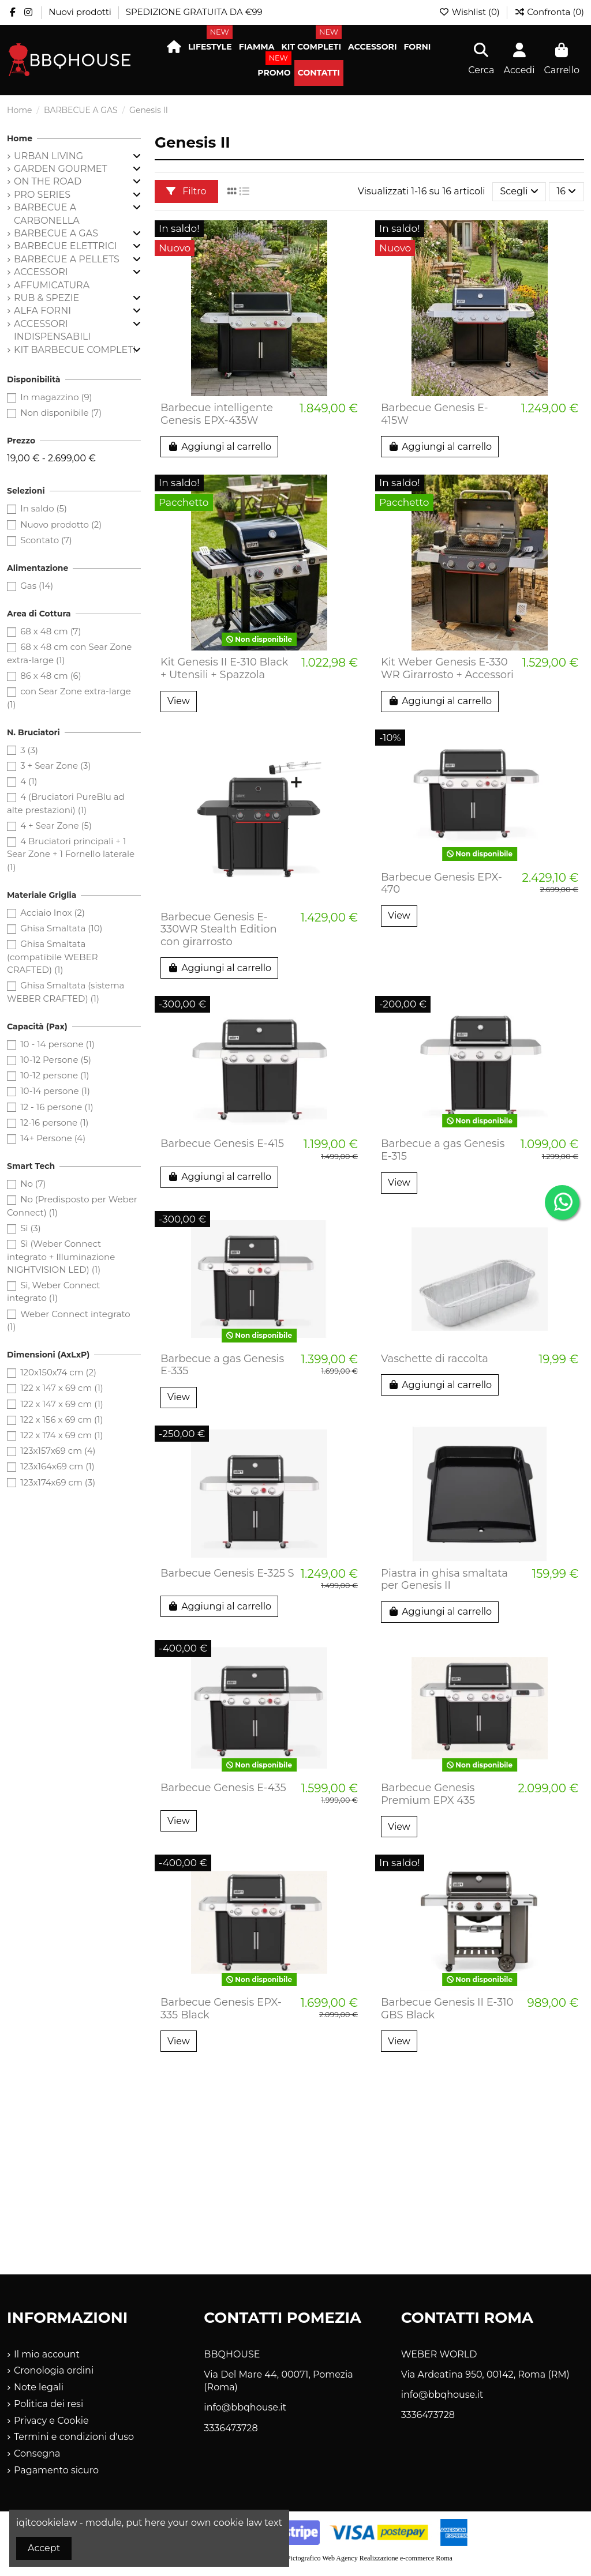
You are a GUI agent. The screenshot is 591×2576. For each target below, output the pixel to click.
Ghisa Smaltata (61, 928)
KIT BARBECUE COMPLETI (75, 349)
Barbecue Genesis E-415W (434, 414)
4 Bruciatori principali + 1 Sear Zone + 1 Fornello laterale (70, 854)
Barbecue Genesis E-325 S (227, 1573)
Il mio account (47, 2354)
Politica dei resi (48, 2403)
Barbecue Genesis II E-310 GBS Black (447, 2008)
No (33, 1183)
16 (566, 191)
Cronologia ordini (53, 2370)
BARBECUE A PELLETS (66, 259)
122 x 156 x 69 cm (61, 1419)
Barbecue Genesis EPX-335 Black (221, 2008)
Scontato (46, 540)
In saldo (43, 508)
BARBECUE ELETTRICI (65, 245)
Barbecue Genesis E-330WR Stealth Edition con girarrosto (218, 929)
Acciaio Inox (52, 912)
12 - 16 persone (56, 1106)
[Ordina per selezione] (519, 191)
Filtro (186, 191)
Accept (44, 2548)
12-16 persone (54, 1122)
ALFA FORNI (42, 310)
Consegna (37, 2453)
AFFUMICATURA (51, 285)
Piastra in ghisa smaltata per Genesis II (444, 1579)
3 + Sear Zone (55, 765)
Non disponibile (61, 412)
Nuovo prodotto (61, 524)
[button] (210, 47)
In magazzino (56, 397)
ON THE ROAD (47, 181)
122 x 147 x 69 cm (61, 1387)
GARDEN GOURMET (60, 168)
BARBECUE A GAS (56, 233)
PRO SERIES (42, 194)
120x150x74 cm (58, 1372)
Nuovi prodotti (80, 11)
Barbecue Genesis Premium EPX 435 (428, 1794)
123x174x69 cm (57, 1482)
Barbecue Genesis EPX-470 (441, 883)
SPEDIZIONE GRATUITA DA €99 (194, 11)
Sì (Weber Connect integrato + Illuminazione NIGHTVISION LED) (61, 1256)
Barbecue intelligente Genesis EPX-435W (216, 414)
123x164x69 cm (57, 1466)
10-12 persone (54, 1075)
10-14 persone (55, 1090)
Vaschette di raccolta (434, 1358)
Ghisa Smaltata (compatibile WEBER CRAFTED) (52, 956)
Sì (30, 1228)
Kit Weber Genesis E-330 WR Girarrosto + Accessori (447, 668)
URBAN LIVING (48, 156)
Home (19, 138)
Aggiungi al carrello (219, 446)
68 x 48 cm (50, 631)
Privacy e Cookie (51, 2420)
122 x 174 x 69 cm (61, 1435)
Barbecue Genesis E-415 (222, 1143)
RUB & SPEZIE (46, 297)
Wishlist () (470, 11)
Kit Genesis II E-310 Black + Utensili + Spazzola (224, 668)
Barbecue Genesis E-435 (223, 1787)
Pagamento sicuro (56, 2470)
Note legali (38, 2387)
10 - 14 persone (57, 1044)
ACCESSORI (41, 271)
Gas (36, 585)
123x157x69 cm (57, 1450)
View (178, 700)
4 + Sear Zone (56, 825)
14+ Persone (52, 1138)
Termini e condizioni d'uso (74, 2436)
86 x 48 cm (50, 675)
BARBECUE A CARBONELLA (47, 213)
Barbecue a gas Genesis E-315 (442, 1150)
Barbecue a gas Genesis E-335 (222, 1365)
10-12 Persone (55, 1059)
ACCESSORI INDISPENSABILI (52, 330)
